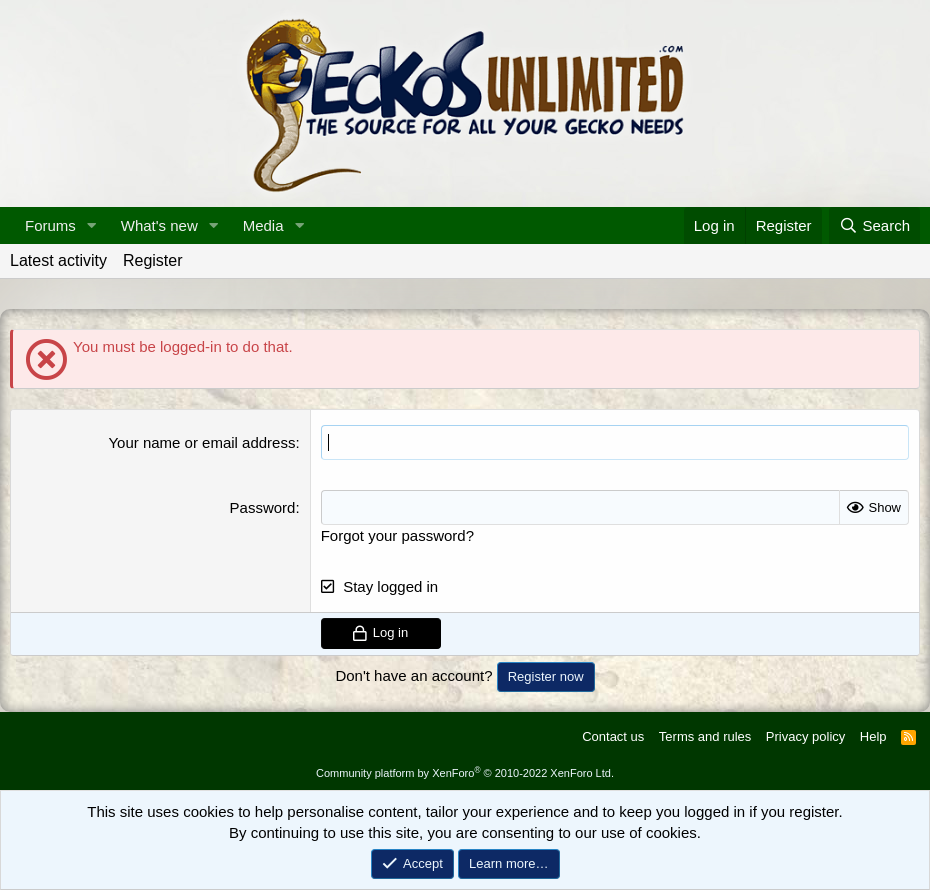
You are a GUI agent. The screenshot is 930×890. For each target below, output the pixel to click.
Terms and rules (705, 736)
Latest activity (58, 260)
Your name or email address (201, 442)
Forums (50, 225)
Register (153, 260)
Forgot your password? (397, 535)
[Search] (874, 225)
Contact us (613, 736)
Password (263, 507)
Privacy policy (805, 736)
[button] (92, 225)
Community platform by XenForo (465, 773)
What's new (159, 225)
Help (873, 736)
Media (263, 225)
